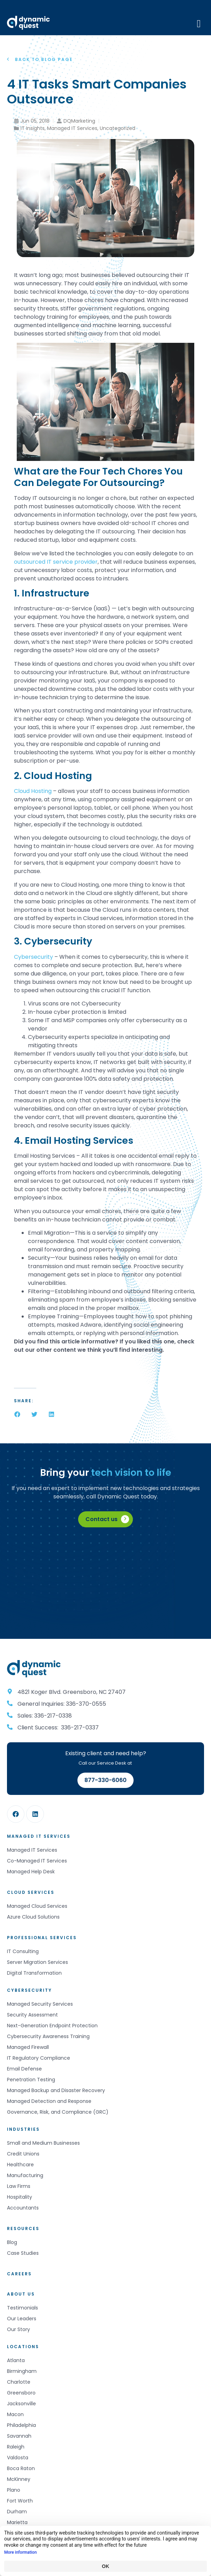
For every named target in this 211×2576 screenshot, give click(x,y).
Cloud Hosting (33, 791)
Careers (19, 2274)
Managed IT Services (72, 128)
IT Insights (33, 128)
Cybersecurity (33, 957)
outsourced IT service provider (56, 562)
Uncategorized (117, 128)
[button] (17, 1414)
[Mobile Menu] (199, 23)
